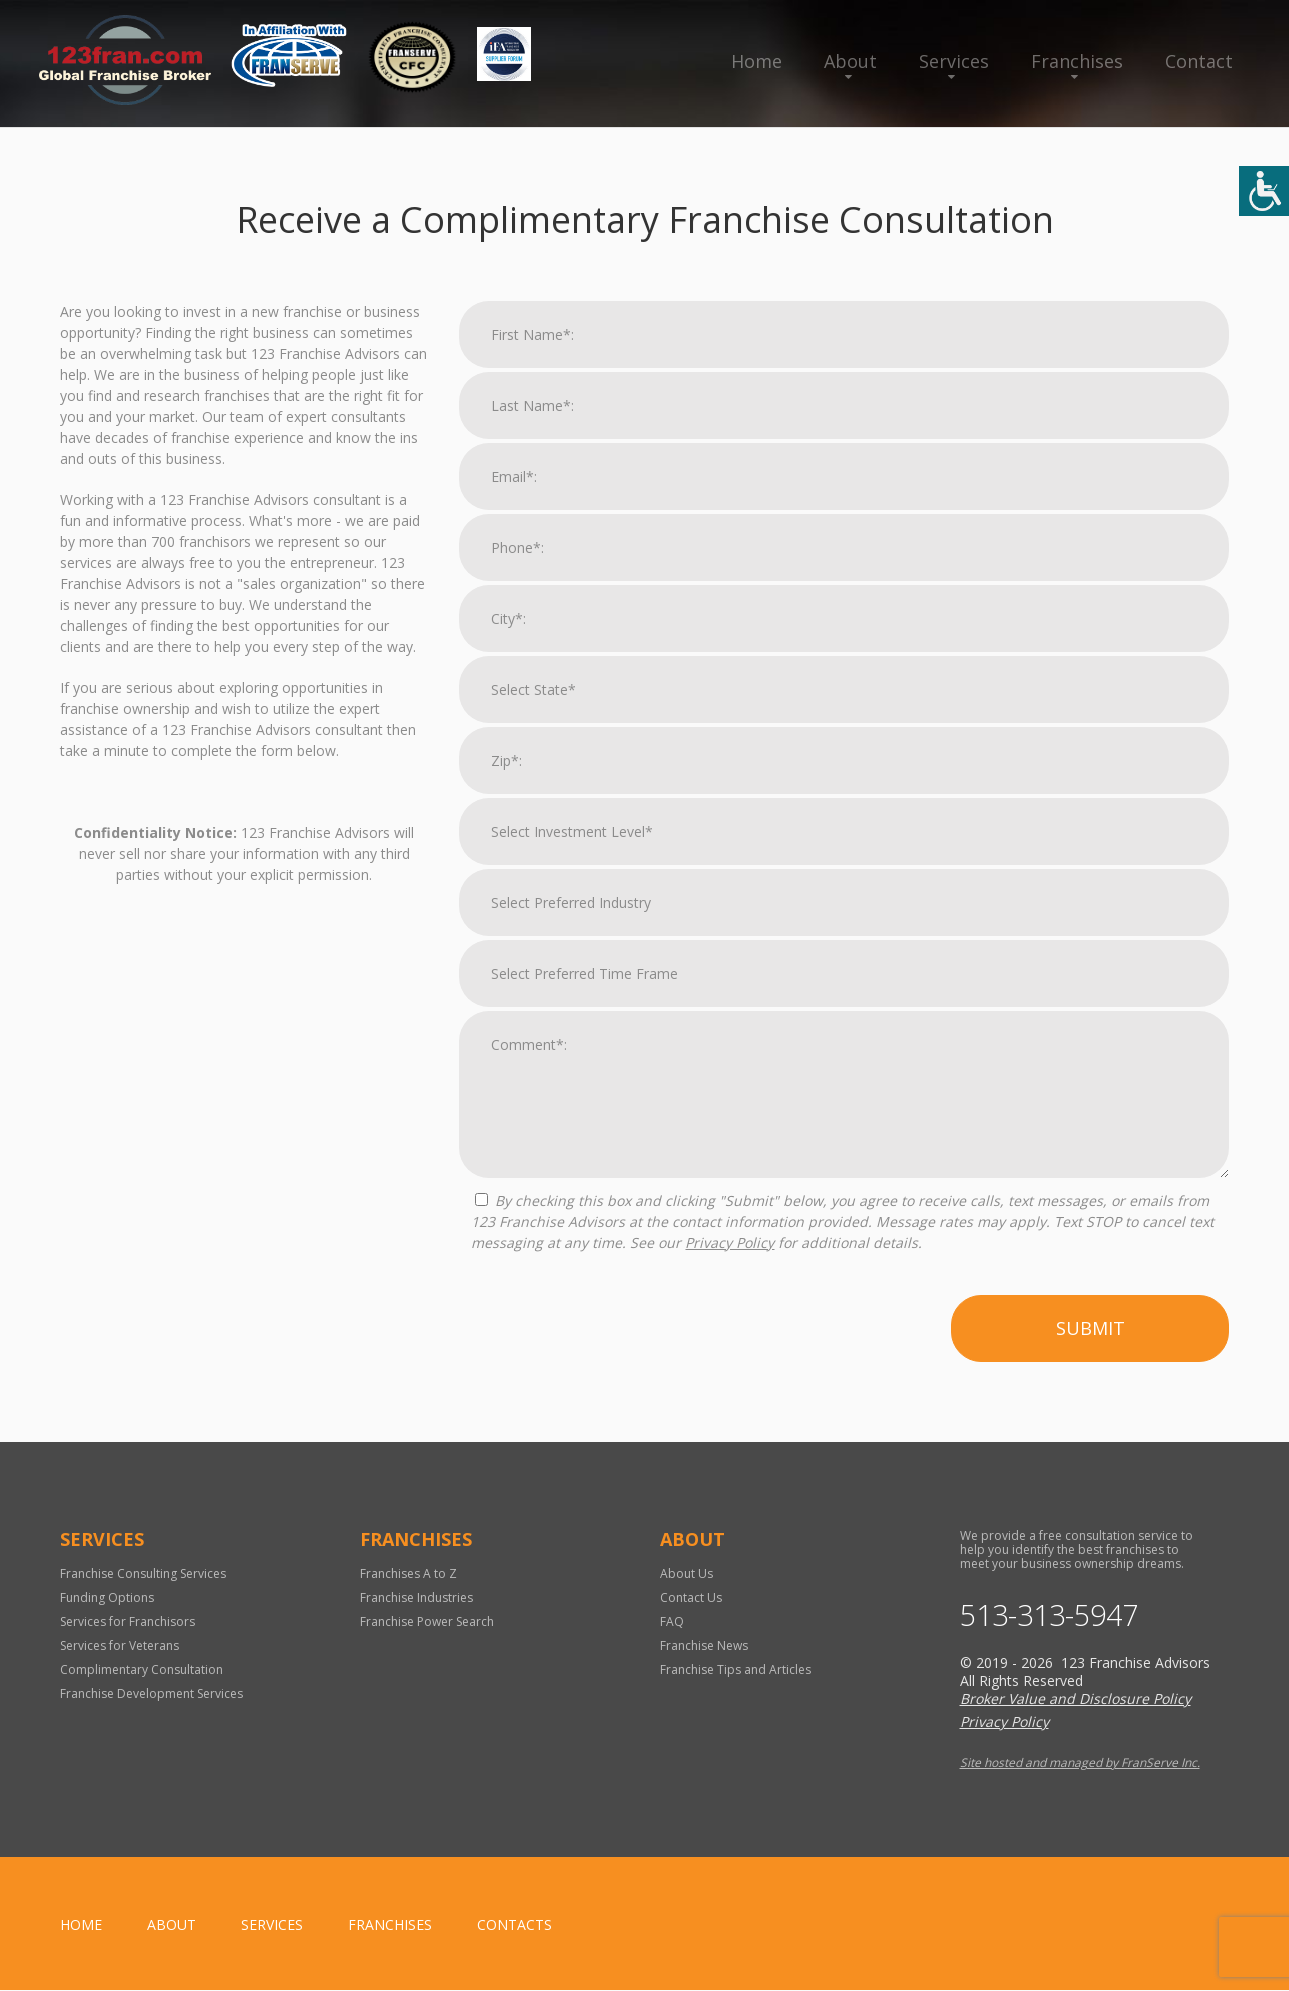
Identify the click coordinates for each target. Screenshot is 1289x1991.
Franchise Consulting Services (143, 1573)
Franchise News (704, 1645)
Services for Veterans (119, 1645)
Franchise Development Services (151, 1693)
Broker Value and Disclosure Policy (1075, 1699)
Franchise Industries (416, 1597)
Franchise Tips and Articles (735, 1669)
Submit (1090, 1328)
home (81, 1925)
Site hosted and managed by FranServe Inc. (1080, 1763)
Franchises (1077, 61)
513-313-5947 (1054, 1616)
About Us (686, 1573)
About (850, 61)
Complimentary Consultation (141, 1669)
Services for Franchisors (127, 1621)
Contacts (514, 1925)
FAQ (672, 1621)
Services (954, 61)
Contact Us (691, 1597)
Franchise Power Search (427, 1621)
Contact (1199, 61)
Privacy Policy (729, 1242)
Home (756, 61)
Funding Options (107, 1597)
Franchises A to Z (408, 1573)
